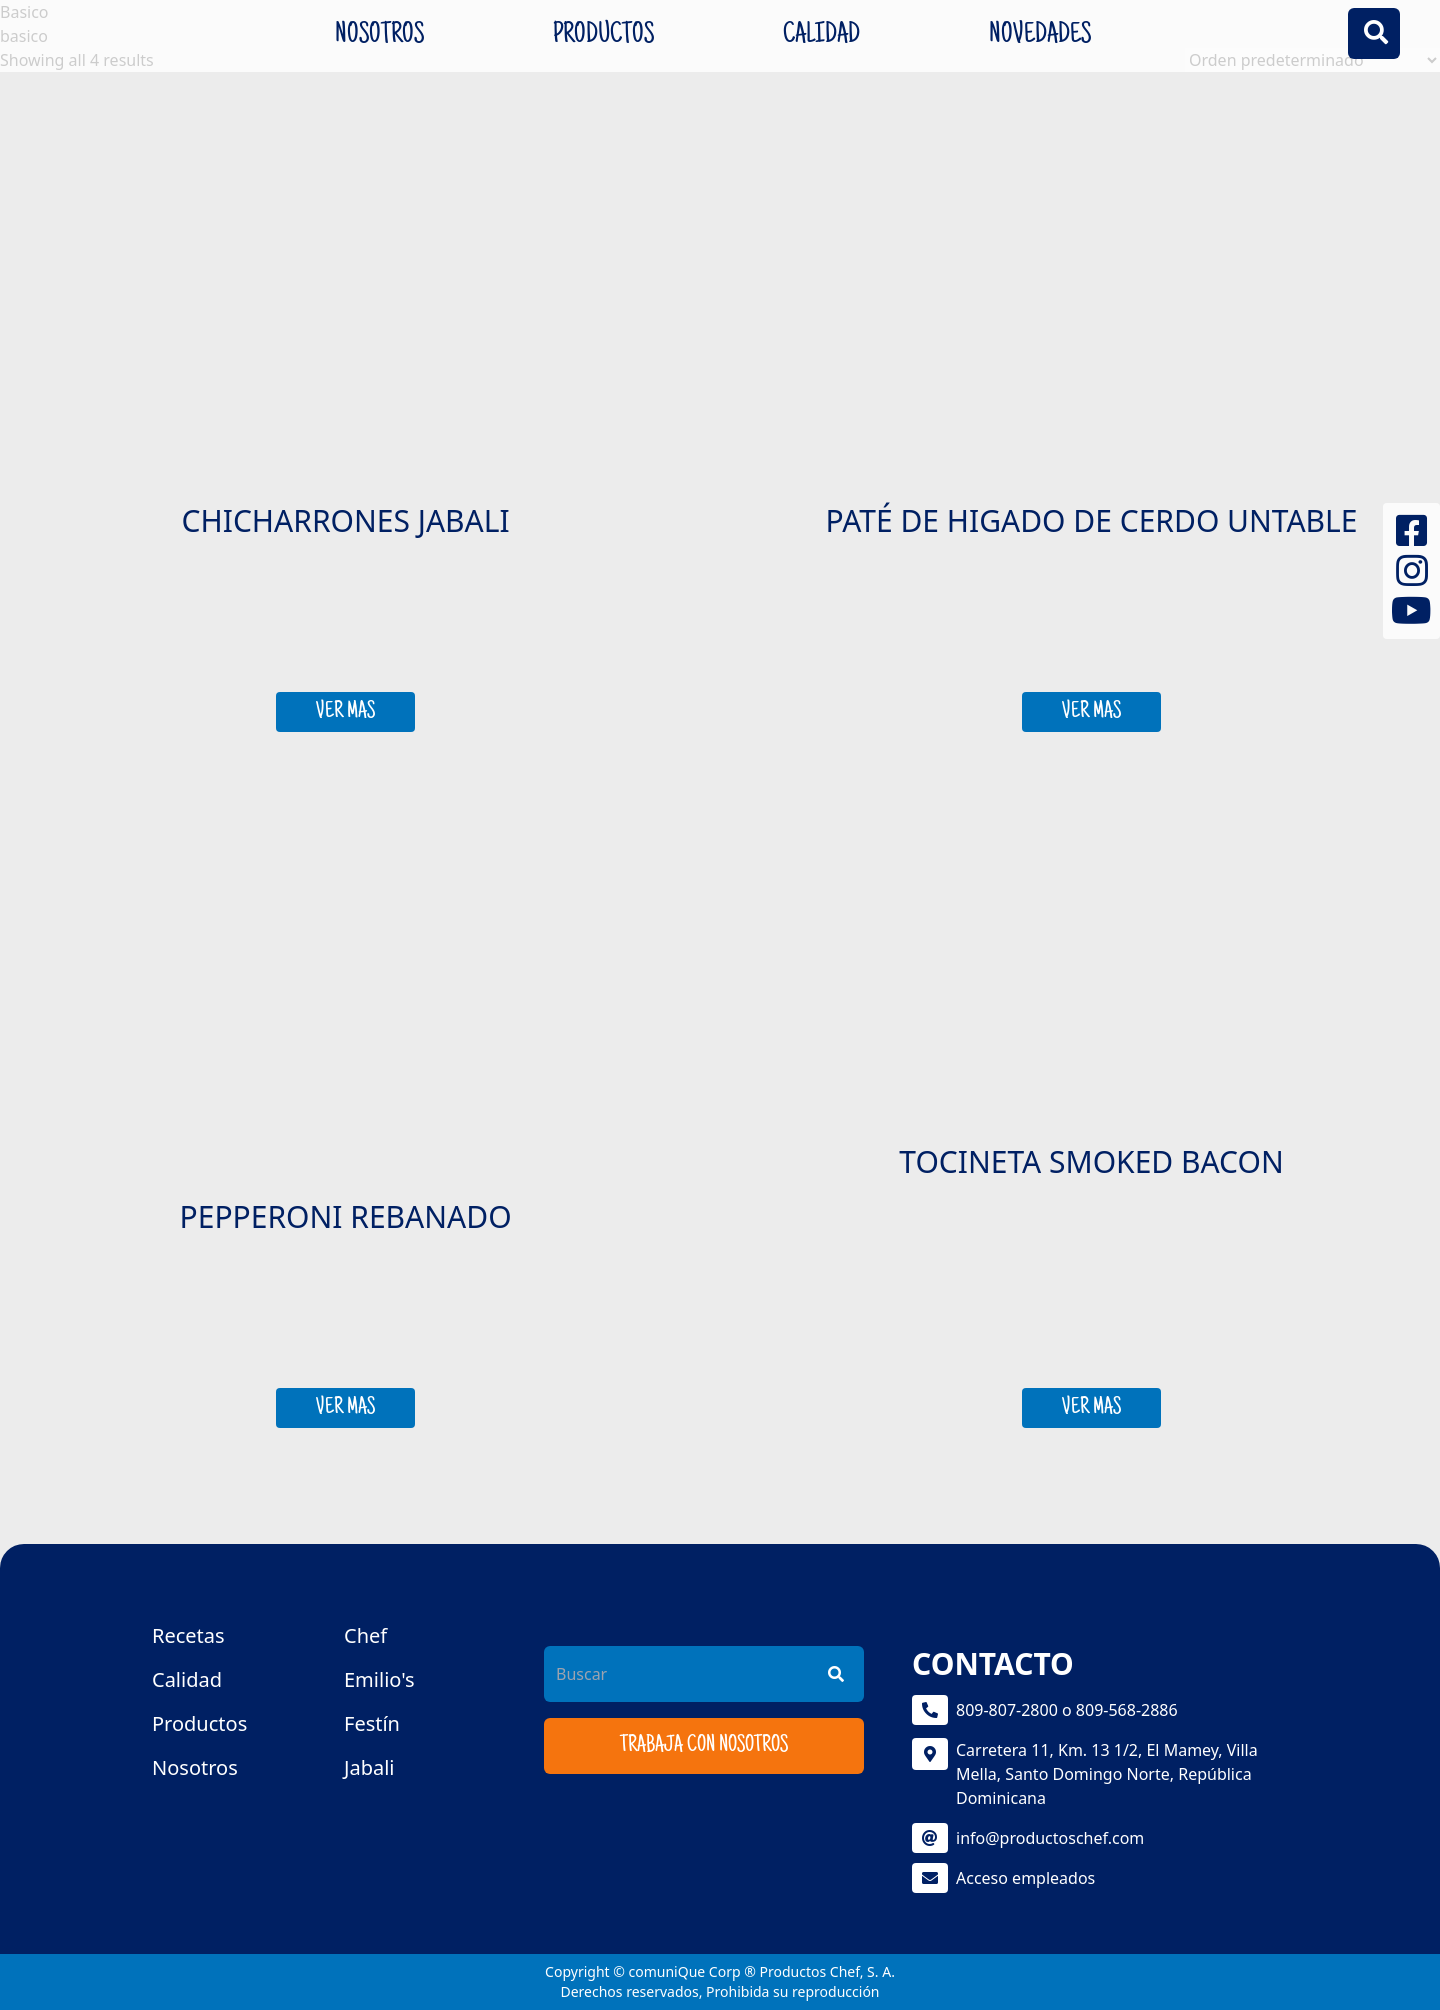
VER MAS (345, 712)
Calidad (821, 36)
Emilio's (379, 1679)
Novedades (1040, 36)
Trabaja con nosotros (704, 1746)
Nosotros (379, 36)
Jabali (369, 1767)
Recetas (188, 1635)
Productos (603, 36)
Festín (372, 1723)
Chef (365, 1635)
